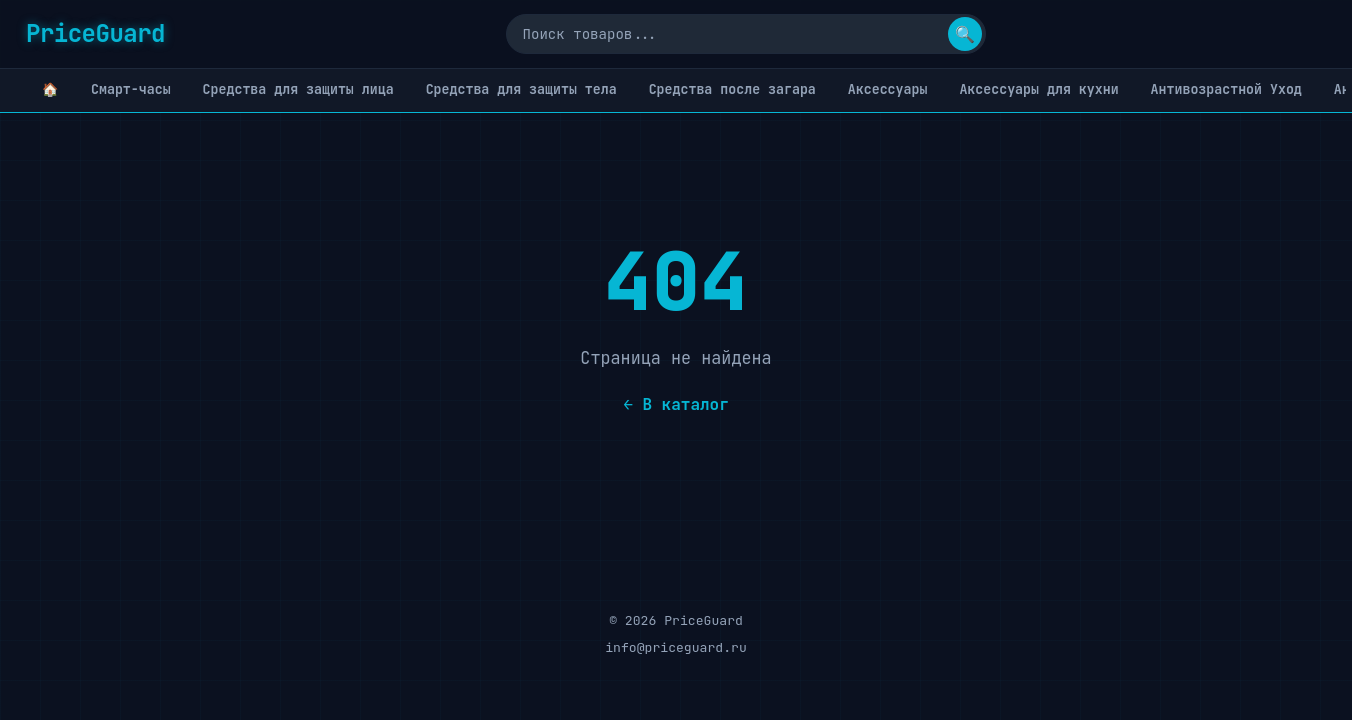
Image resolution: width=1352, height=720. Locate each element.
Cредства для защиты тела (521, 89)
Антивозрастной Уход (1226, 89)
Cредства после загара (732, 89)
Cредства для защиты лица (298, 89)
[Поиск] (746, 34)
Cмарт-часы (131, 89)
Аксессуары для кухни (1038, 89)
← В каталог (676, 404)
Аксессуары (888, 89)
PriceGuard (95, 33)
